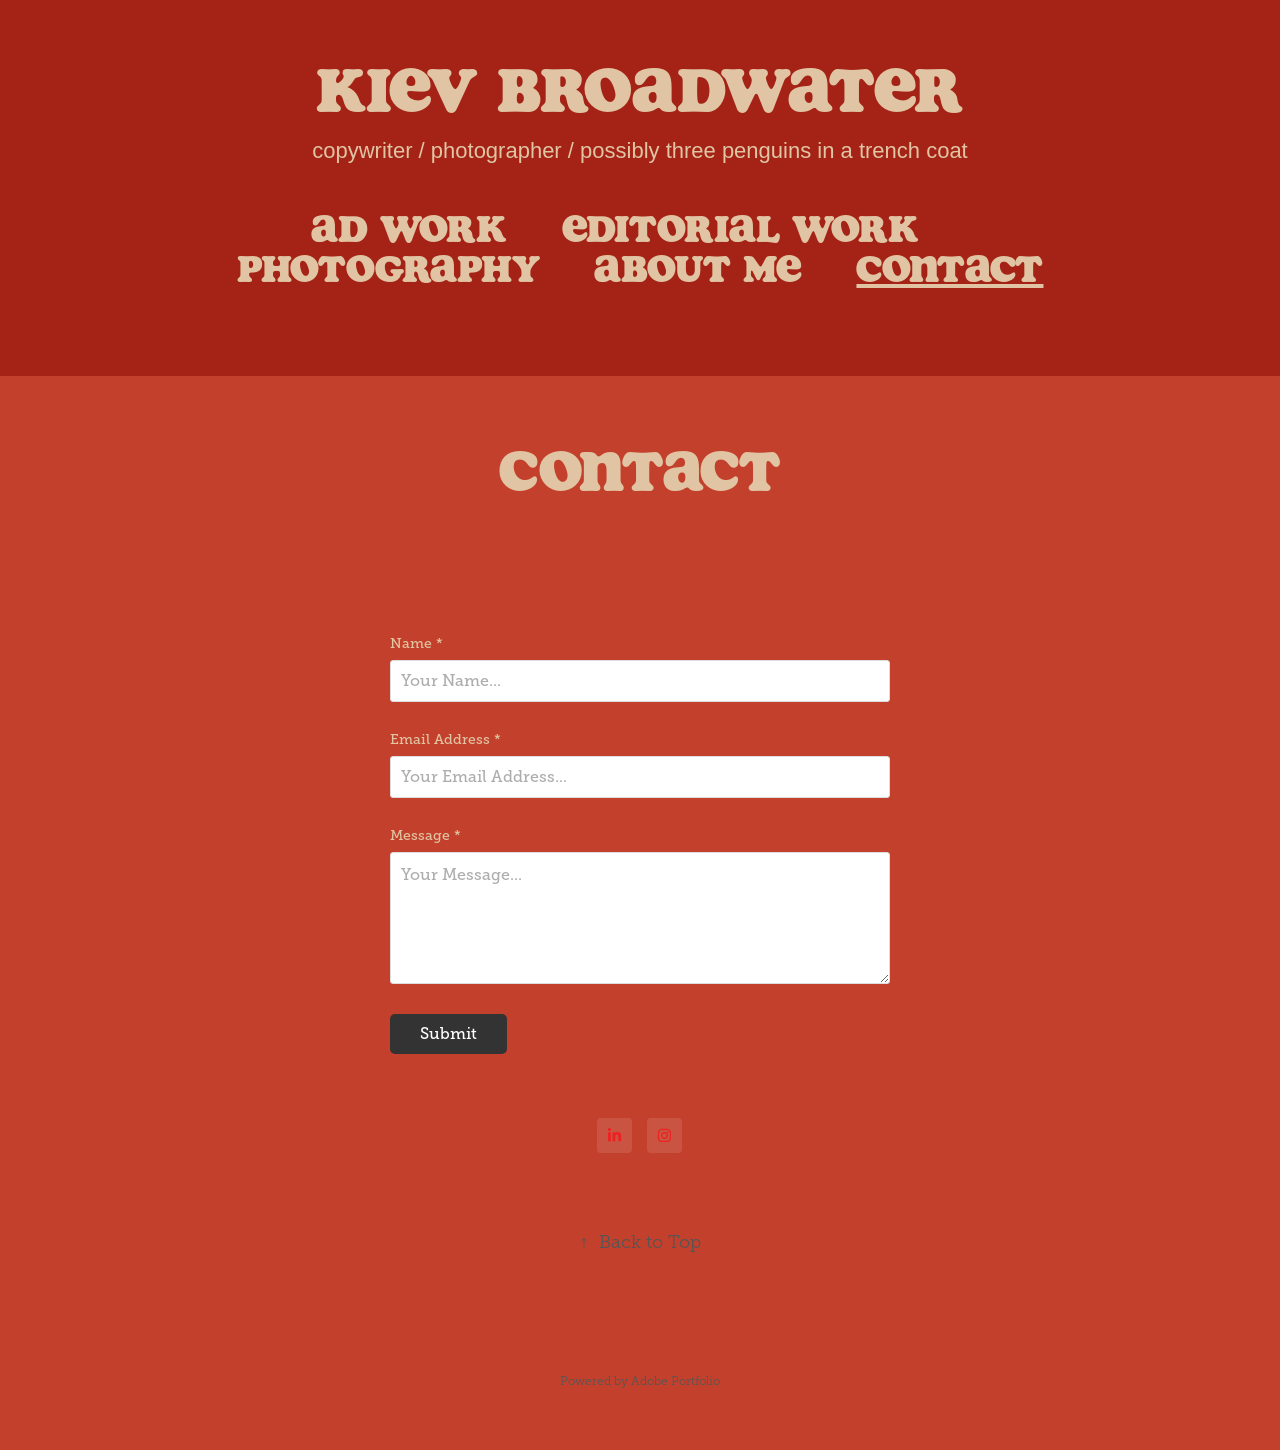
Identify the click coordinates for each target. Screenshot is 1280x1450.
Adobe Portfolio (675, 1381)
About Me (698, 268)
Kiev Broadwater (639, 89)
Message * (425, 835)
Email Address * (445, 739)
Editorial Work (740, 228)
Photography (388, 268)
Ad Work (409, 228)
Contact (949, 268)
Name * (416, 643)
